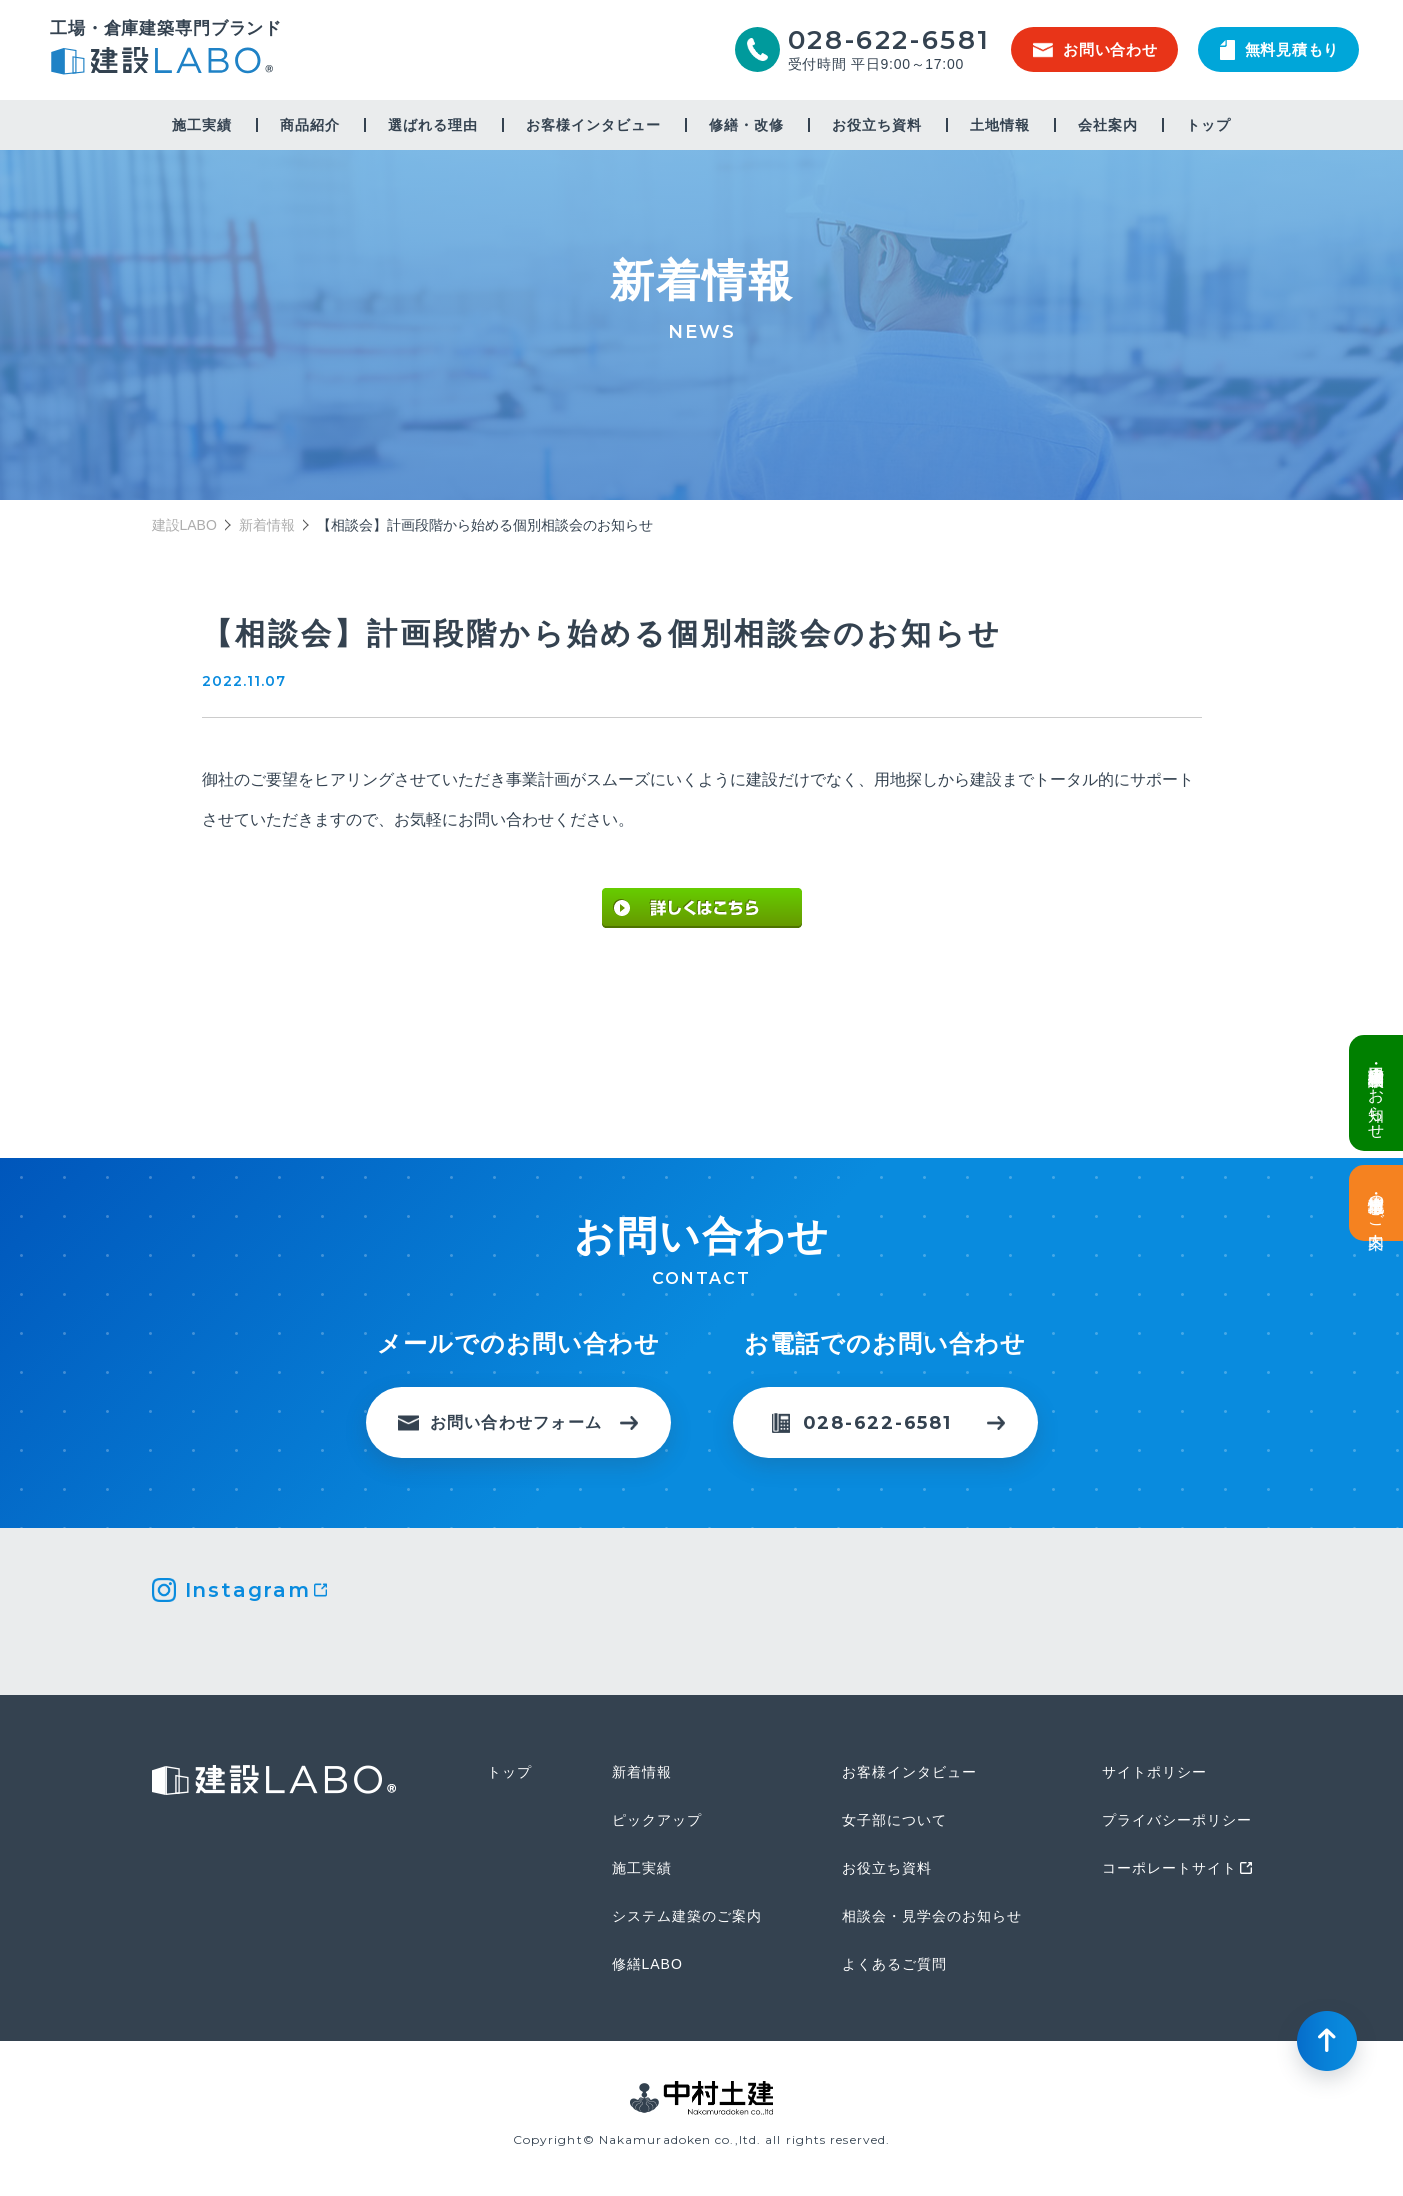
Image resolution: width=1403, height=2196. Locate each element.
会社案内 (1108, 125)
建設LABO (166, 63)
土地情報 (1000, 125)
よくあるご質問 (894, 1964)
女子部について (894, 1820)
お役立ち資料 (877, 125)
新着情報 (267, 525)
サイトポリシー (1154, 1772)
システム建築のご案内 (687, 1916)
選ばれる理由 (433, 125)
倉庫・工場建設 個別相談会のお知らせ (1376, 1093)
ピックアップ (657, 1820)
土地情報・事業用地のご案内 (1376, 1203)
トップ (1208, 125)
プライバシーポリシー (1177, 1820)
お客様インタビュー (593, 125)
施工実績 (202, 125)
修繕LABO (647, 1964)
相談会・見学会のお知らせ (932, 1916)
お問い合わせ (1095, 49)
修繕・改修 (746, 125)
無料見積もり (1280, 50)
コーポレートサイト (1169, 1868)
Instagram (248, 1590)
